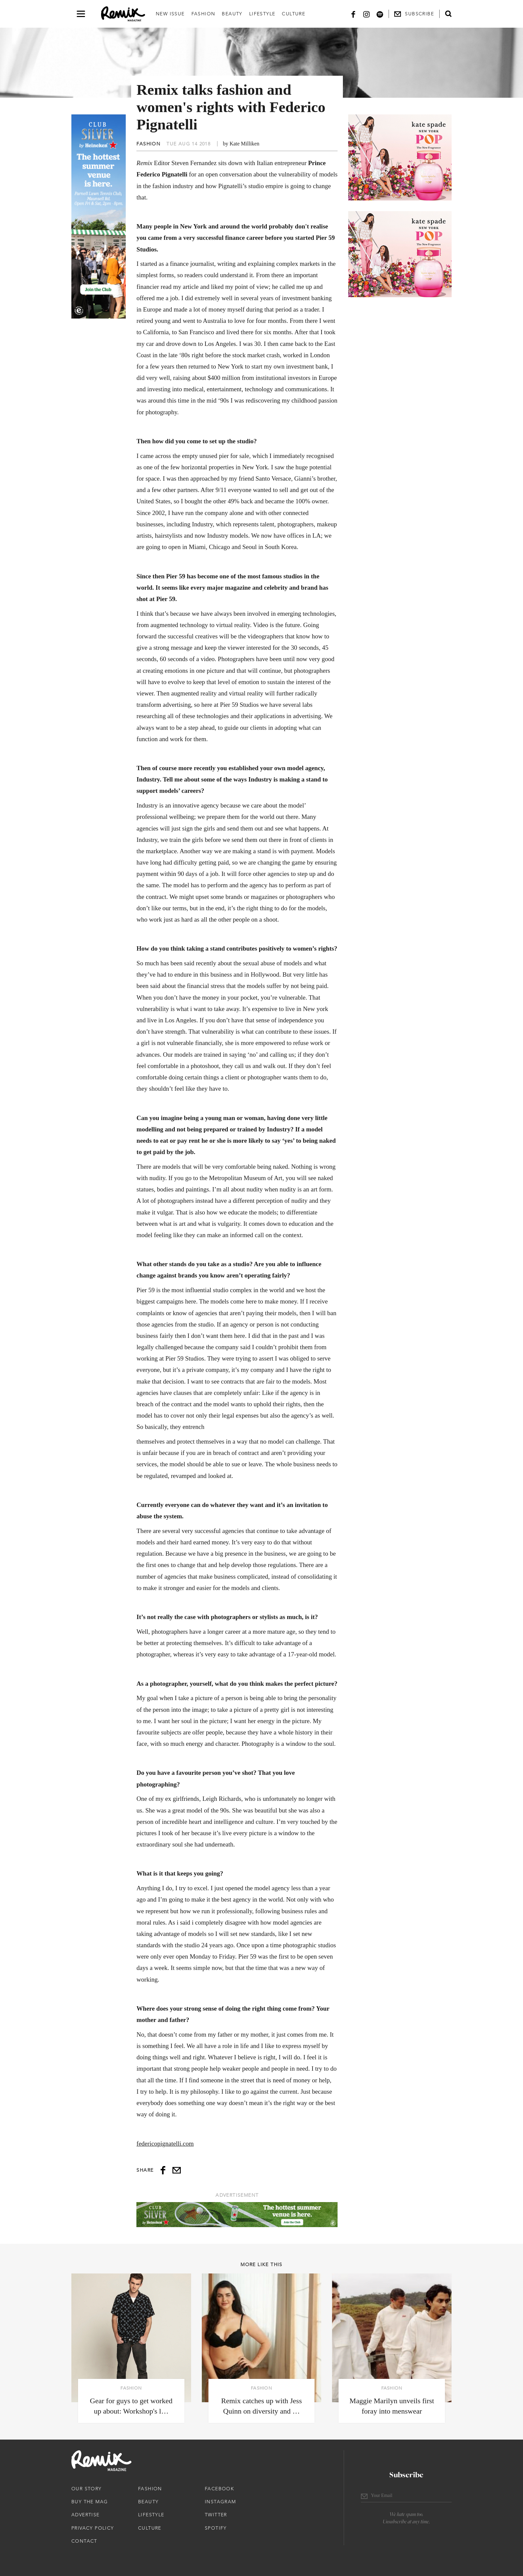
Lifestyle (262, 14)
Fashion (203, 14)
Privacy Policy (92, 2528)
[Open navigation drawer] (80, 13)
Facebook (219, 2489)
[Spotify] (380, 14)
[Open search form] (448, 13)
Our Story (86, 2489)
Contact (84, 2541)
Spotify (216, 2528)
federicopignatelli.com (164, 2143)
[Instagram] (366, 14)
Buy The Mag (89, 2502)
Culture (293, 14)
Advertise (85, 2515)
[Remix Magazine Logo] (123, 14)
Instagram (220, 2502)
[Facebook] (353, 14)
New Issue (170, 14)
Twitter (216, 2515)
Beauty (232, 14)
